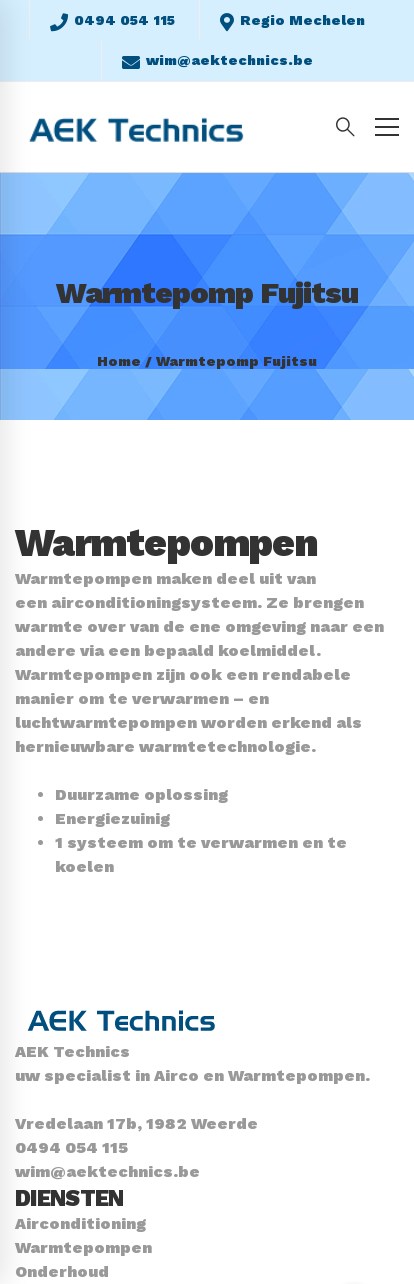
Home (119, 361)
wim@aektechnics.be (107, 1171)
